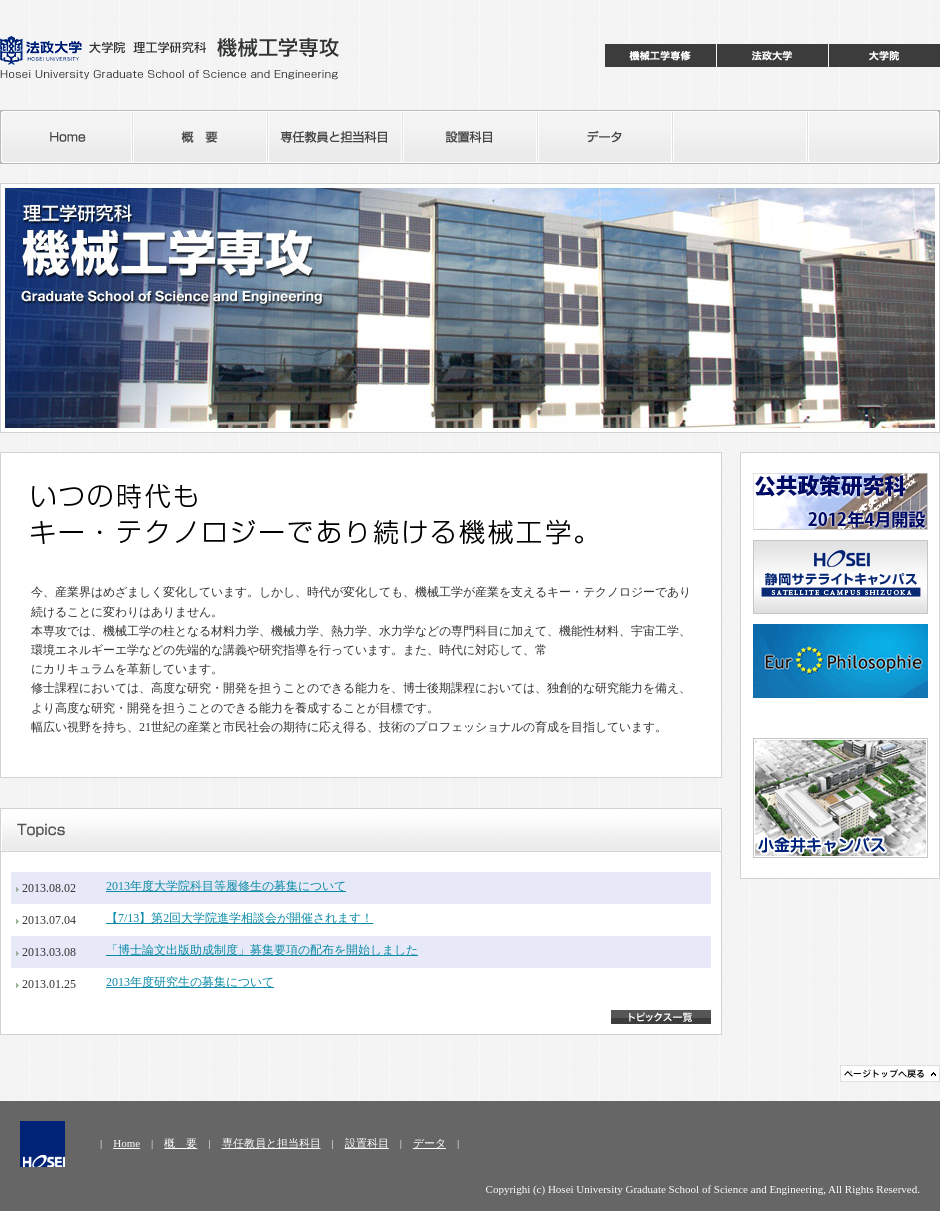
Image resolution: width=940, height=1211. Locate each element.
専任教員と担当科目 (271, 1143)
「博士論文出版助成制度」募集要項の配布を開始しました (262, 950)
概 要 (180, 1143)
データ (429, 1143)
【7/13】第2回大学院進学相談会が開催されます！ (239, 918)
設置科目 (367, 1143)
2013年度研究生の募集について (190, 982)
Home (126, 1143)
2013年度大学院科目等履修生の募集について (226, 886)
